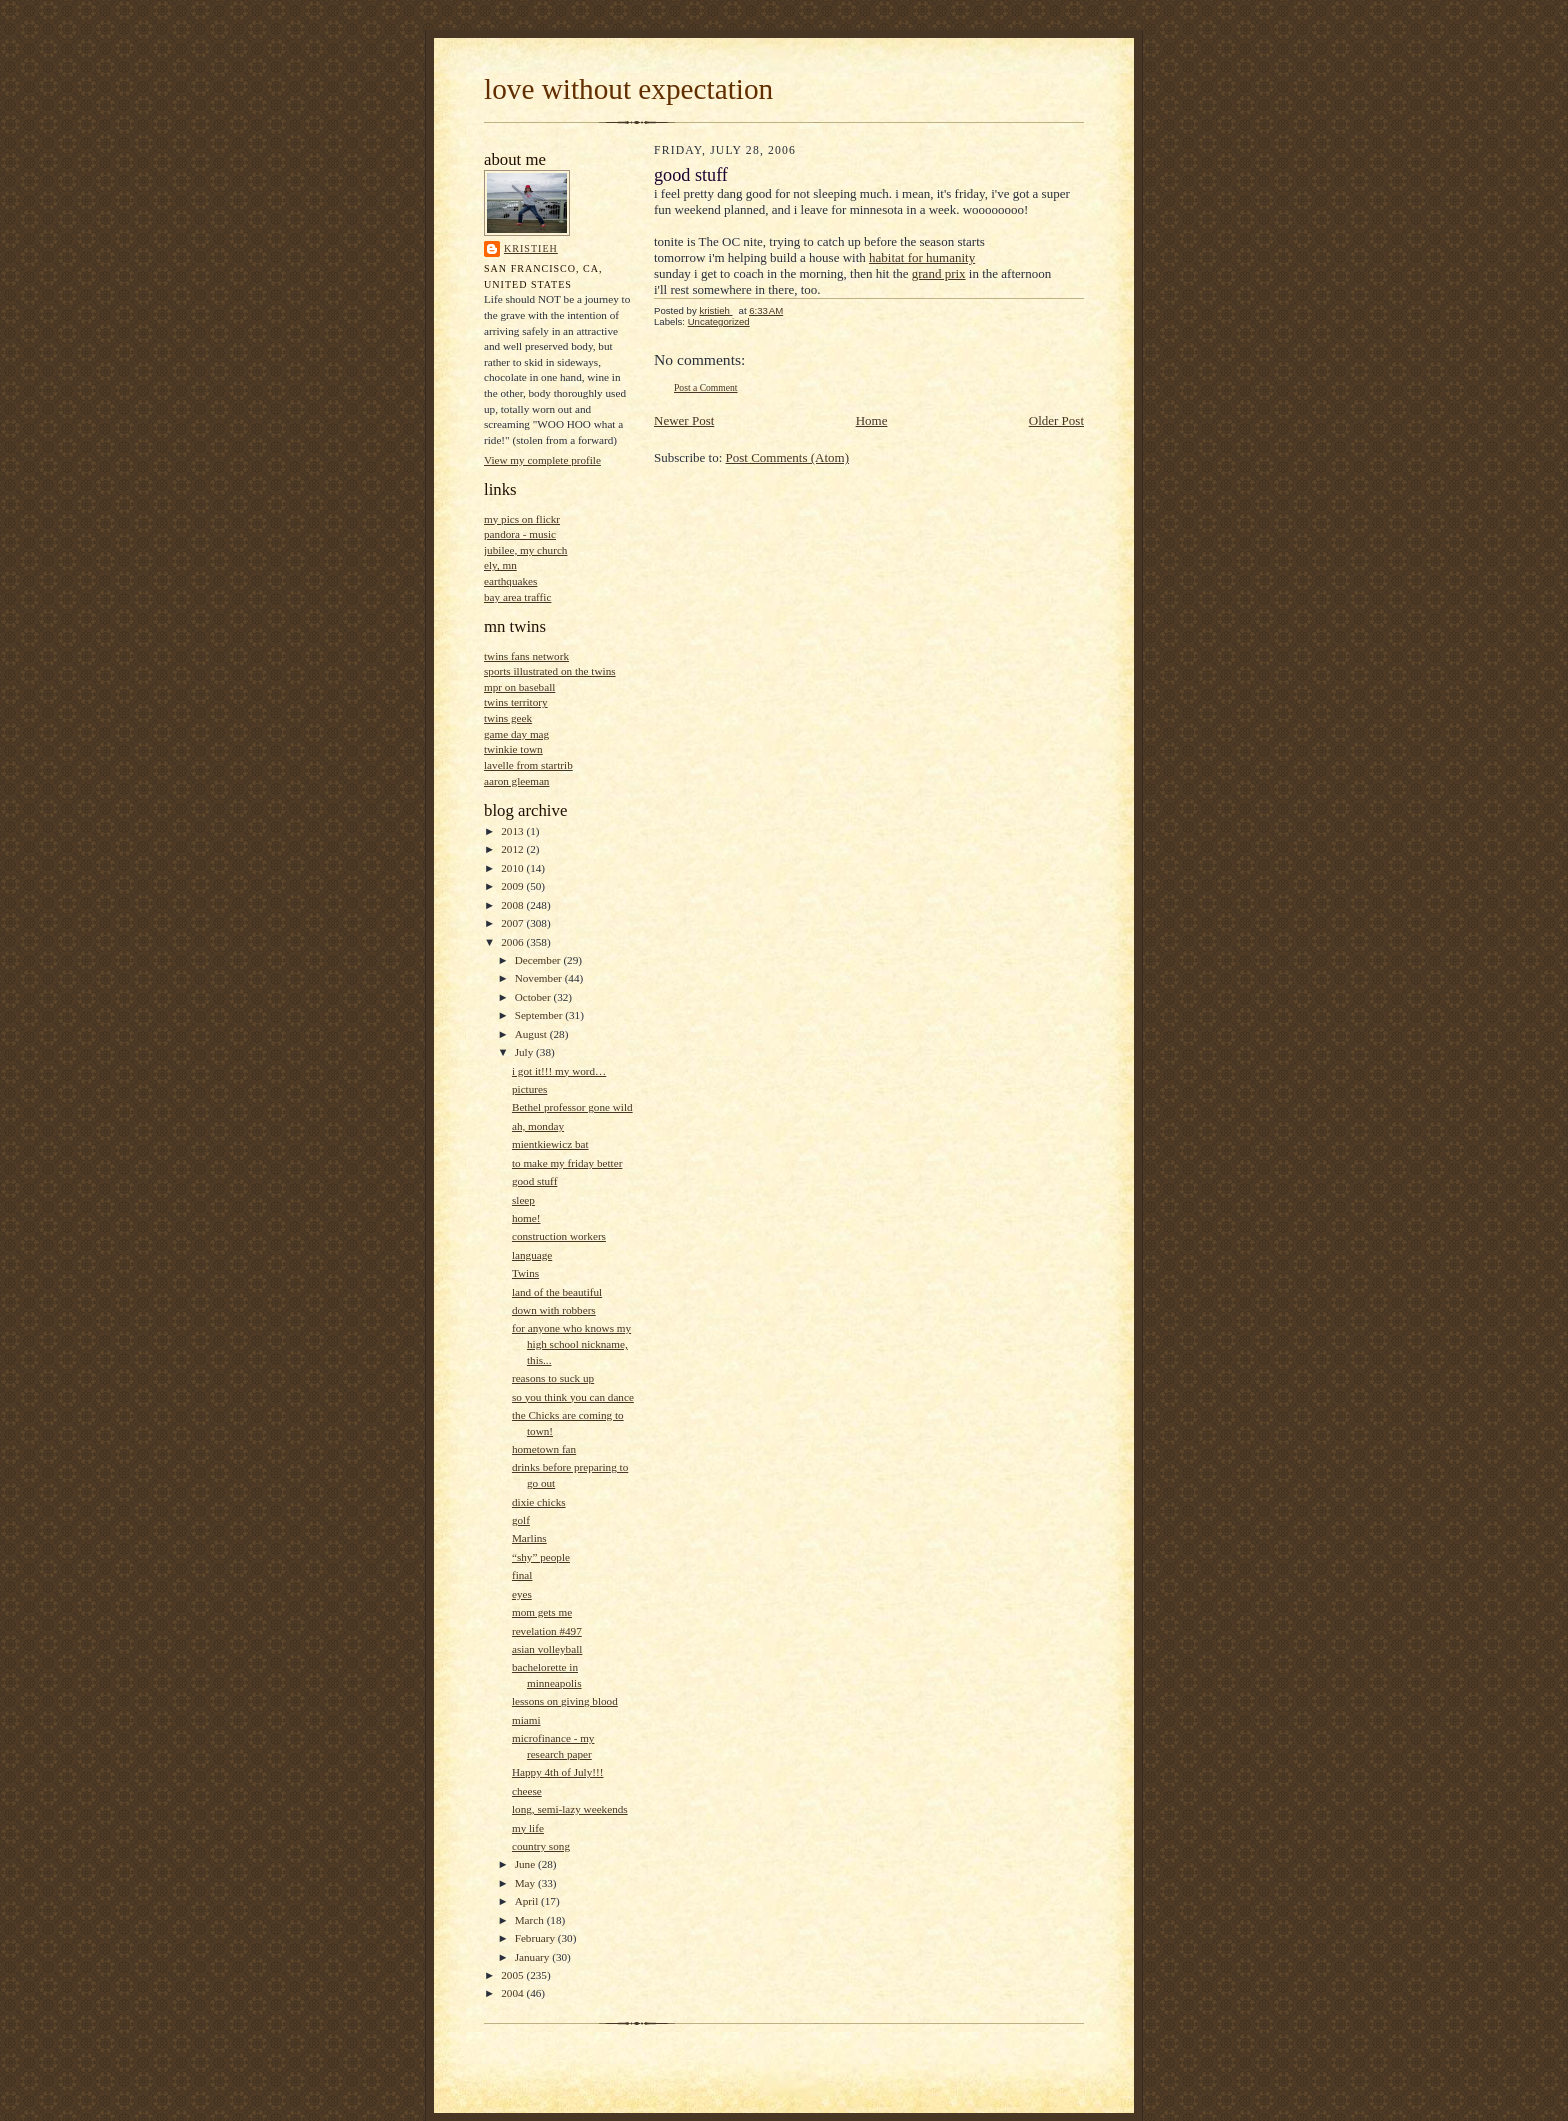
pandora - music (520, 534)
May (526, 1883)
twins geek (508, 718)
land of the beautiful (557, 1292)
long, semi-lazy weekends (570, 1809)
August (532, 1034)
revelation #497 (547, 1631)
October (534, 997)
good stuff (534, 1181)
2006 (513, 942)
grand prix (939, 273)
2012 (513, 849)
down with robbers (554, 1310)
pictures (529, 1089)
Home (872, 420)
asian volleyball (547, 1649)
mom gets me (542, 1612)
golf (521, 1520)
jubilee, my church (525, 550)
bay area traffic (517, 597)
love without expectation (628, 89)
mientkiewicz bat (550, 1144)
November (540, 978)
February (536, 1938)
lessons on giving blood (565, 1701)
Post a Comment (706, 387)
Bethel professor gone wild (572, 1107)
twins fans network (526, 656)
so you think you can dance (573, 1397)
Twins (525, 1273)
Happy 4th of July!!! (558, 1772)
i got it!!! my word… (559, 1071)
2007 (513, 923)
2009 (513, 886)
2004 (513, 1993)
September (540, 1015)
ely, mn (500, 565)
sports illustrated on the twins (550, 671)
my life (528, 1828)
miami (526, 1720)
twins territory (516, 702)
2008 (513, 905)
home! (526, 1218)
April (528, 1901)
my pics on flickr (522, 519)
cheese (527, 1791)
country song (541, 1846)
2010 (513, 868)
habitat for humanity (922, 257)
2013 (513, 831)
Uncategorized (719, 321)
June (526, 1864)
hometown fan (544, 1449)
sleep (523, 1200)
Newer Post (684, 420)
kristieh (531, 248)
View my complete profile (542, 460)
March (531, 1920)
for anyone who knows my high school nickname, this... (571, 1343)
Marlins (529, 1538)
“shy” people (541, 1557)
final (522, 1575)
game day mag (516, 734)
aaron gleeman (516, 781)
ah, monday (538, 1126)
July (525, 1052)
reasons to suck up (553, 1378)
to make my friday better (567, 1163)
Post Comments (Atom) (788, 457)
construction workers (559, 1236)
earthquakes (510, 581)
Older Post (1056, 420)
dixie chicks (539, 1502)
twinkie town (513, 749)
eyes (522, 1594)
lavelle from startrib (528, 765)
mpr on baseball (519, 687)
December (539, 960)
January (534, 1957)
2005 (513, 1975)
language (532, 1255)
